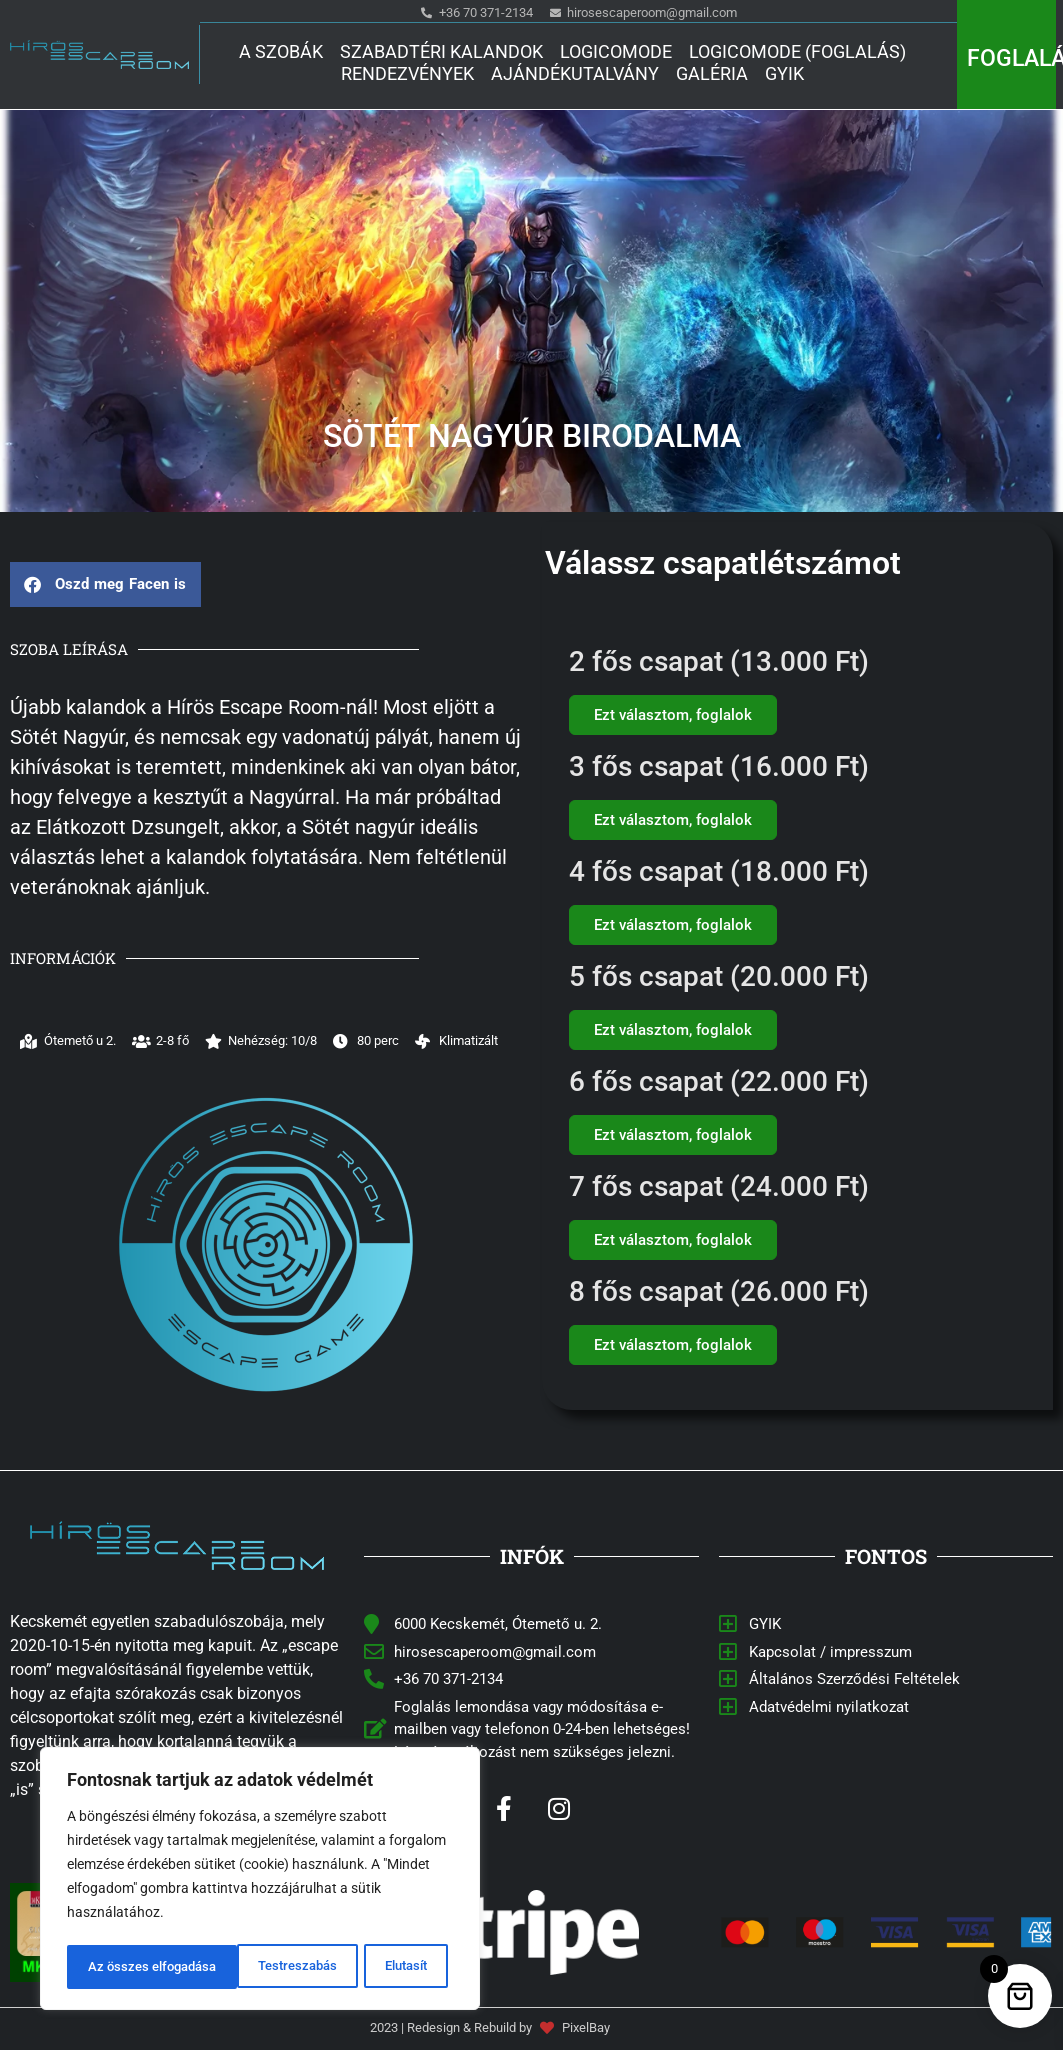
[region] (260, 1881)
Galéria (712, 73)
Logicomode (616, 51)
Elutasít (233, 1967)
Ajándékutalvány (575, 73)
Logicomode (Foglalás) (797, 51)
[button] (105, 584)
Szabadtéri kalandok (441, 51)
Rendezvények (407, 73)
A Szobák (281, 51)
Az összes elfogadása (368, 1967)
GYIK (784, 73)
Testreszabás (126, 1967)
